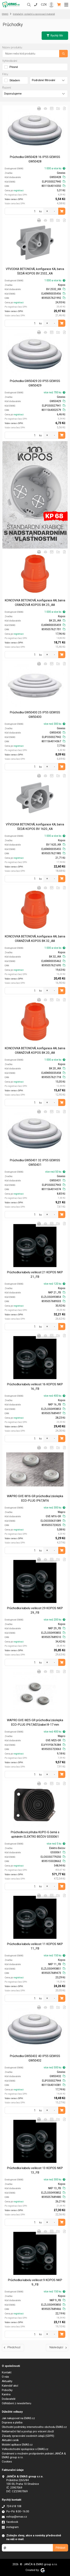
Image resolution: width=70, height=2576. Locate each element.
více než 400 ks (54, 1395)
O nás (5, 2376)
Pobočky (7, 2390)
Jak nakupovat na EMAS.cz (18, 2418)
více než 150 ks (54, 1955)
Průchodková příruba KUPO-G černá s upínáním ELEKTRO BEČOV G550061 (35, 1834)
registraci (19, 190)
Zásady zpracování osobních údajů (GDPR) (28, 2436)
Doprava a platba (12, 2422)
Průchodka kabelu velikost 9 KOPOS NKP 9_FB (35, 2282)
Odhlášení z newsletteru (16, 2403)
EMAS (5, 14)
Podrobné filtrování (48, 80)
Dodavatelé (8, 2399)
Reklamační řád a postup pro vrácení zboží (28, 2431)
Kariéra (6, 2394)
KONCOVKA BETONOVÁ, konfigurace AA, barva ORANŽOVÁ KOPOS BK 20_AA (35, 1050)
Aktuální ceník (10, 2440)
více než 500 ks (54, 2067)
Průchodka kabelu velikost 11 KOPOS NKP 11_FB (35, 1946)
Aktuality (7, 2381)
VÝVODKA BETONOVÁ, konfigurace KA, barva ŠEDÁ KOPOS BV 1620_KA (35, 827)
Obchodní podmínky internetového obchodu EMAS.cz (34, 2427)
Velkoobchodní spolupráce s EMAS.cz (25, 2449)
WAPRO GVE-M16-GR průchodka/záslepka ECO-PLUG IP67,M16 (35, 1498)
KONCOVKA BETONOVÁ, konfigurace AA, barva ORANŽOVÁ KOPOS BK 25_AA (35, 603)
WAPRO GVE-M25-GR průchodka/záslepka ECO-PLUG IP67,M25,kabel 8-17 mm (35, 1722)
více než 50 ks (55, 1171)
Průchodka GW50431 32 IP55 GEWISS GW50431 (35, 1162)
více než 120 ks (54, 1283)
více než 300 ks (54, 723)
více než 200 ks (54, 1619)
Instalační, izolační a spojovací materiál (34, 14)
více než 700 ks (54, 392)
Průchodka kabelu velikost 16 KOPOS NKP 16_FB (35, 1387)
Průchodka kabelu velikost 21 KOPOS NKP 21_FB (35, 1275)
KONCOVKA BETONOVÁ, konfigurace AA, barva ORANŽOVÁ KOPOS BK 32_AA (35, 939)
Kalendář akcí (10, 2385)
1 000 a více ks (54, 168)
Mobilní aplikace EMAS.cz (17, 2444)
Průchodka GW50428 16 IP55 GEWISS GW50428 (35, 159)
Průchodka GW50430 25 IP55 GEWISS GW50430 (35, 715)
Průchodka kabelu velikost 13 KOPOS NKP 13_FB (35, 2170)
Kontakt (6, 2372)
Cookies (7, 2461)
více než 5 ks (56, 1843)
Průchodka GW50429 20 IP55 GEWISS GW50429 (35, 383)
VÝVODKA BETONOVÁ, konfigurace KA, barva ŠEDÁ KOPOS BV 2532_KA (35, 271)
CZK (44, 4)
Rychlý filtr (55, 35)
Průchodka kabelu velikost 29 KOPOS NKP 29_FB (35, 1610)
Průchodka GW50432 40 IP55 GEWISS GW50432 (35, 2058)
